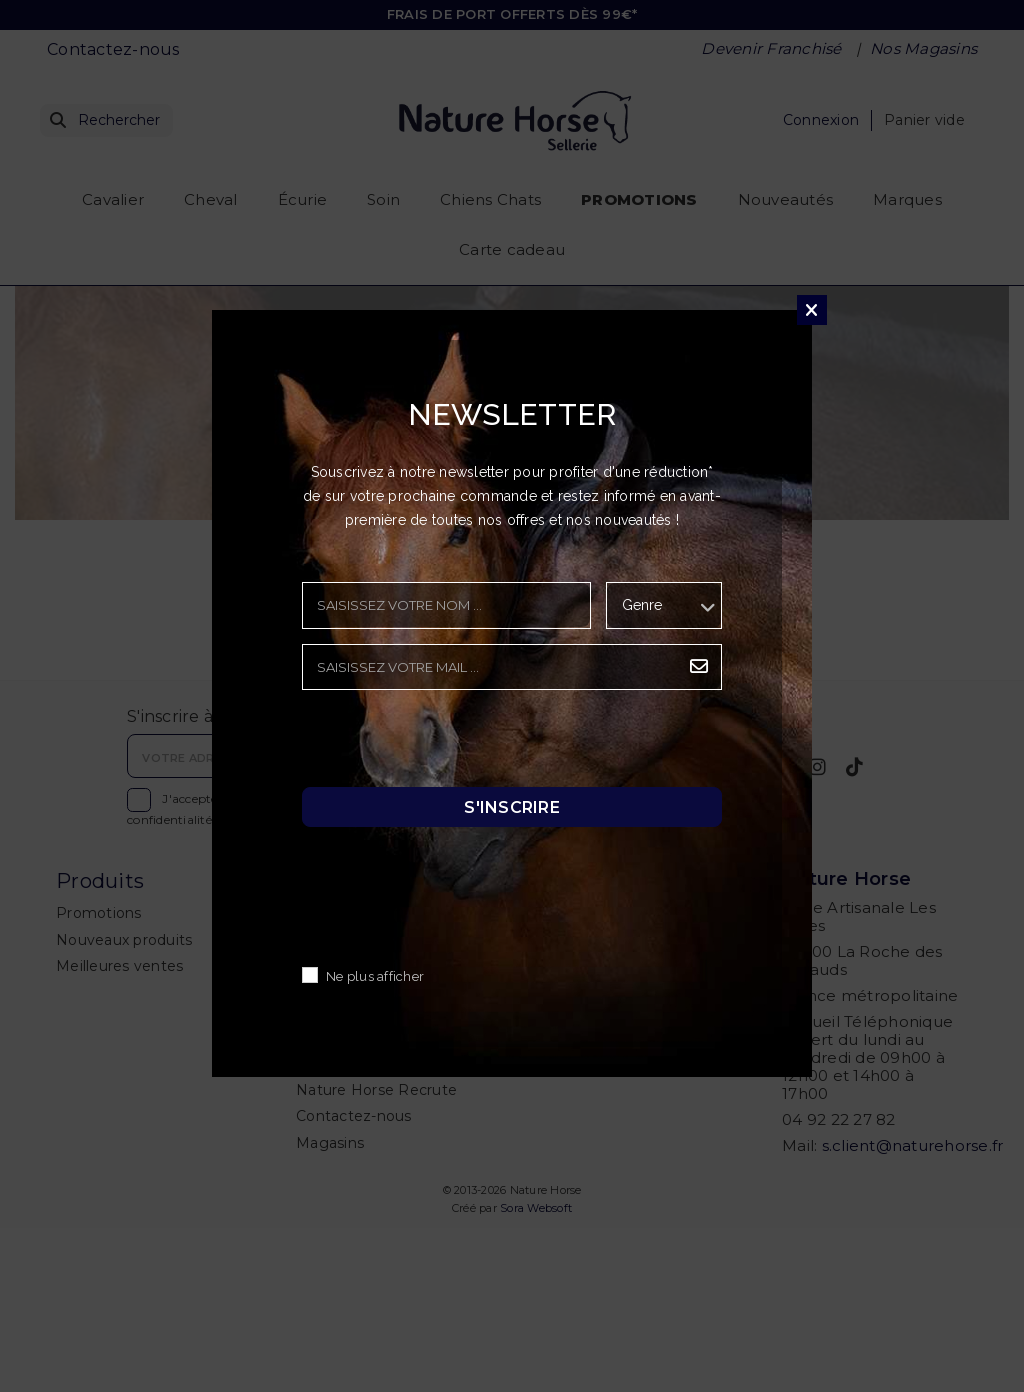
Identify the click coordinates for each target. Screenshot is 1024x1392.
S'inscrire (512, 807)
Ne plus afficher (375, 977)
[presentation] (454, 744)
